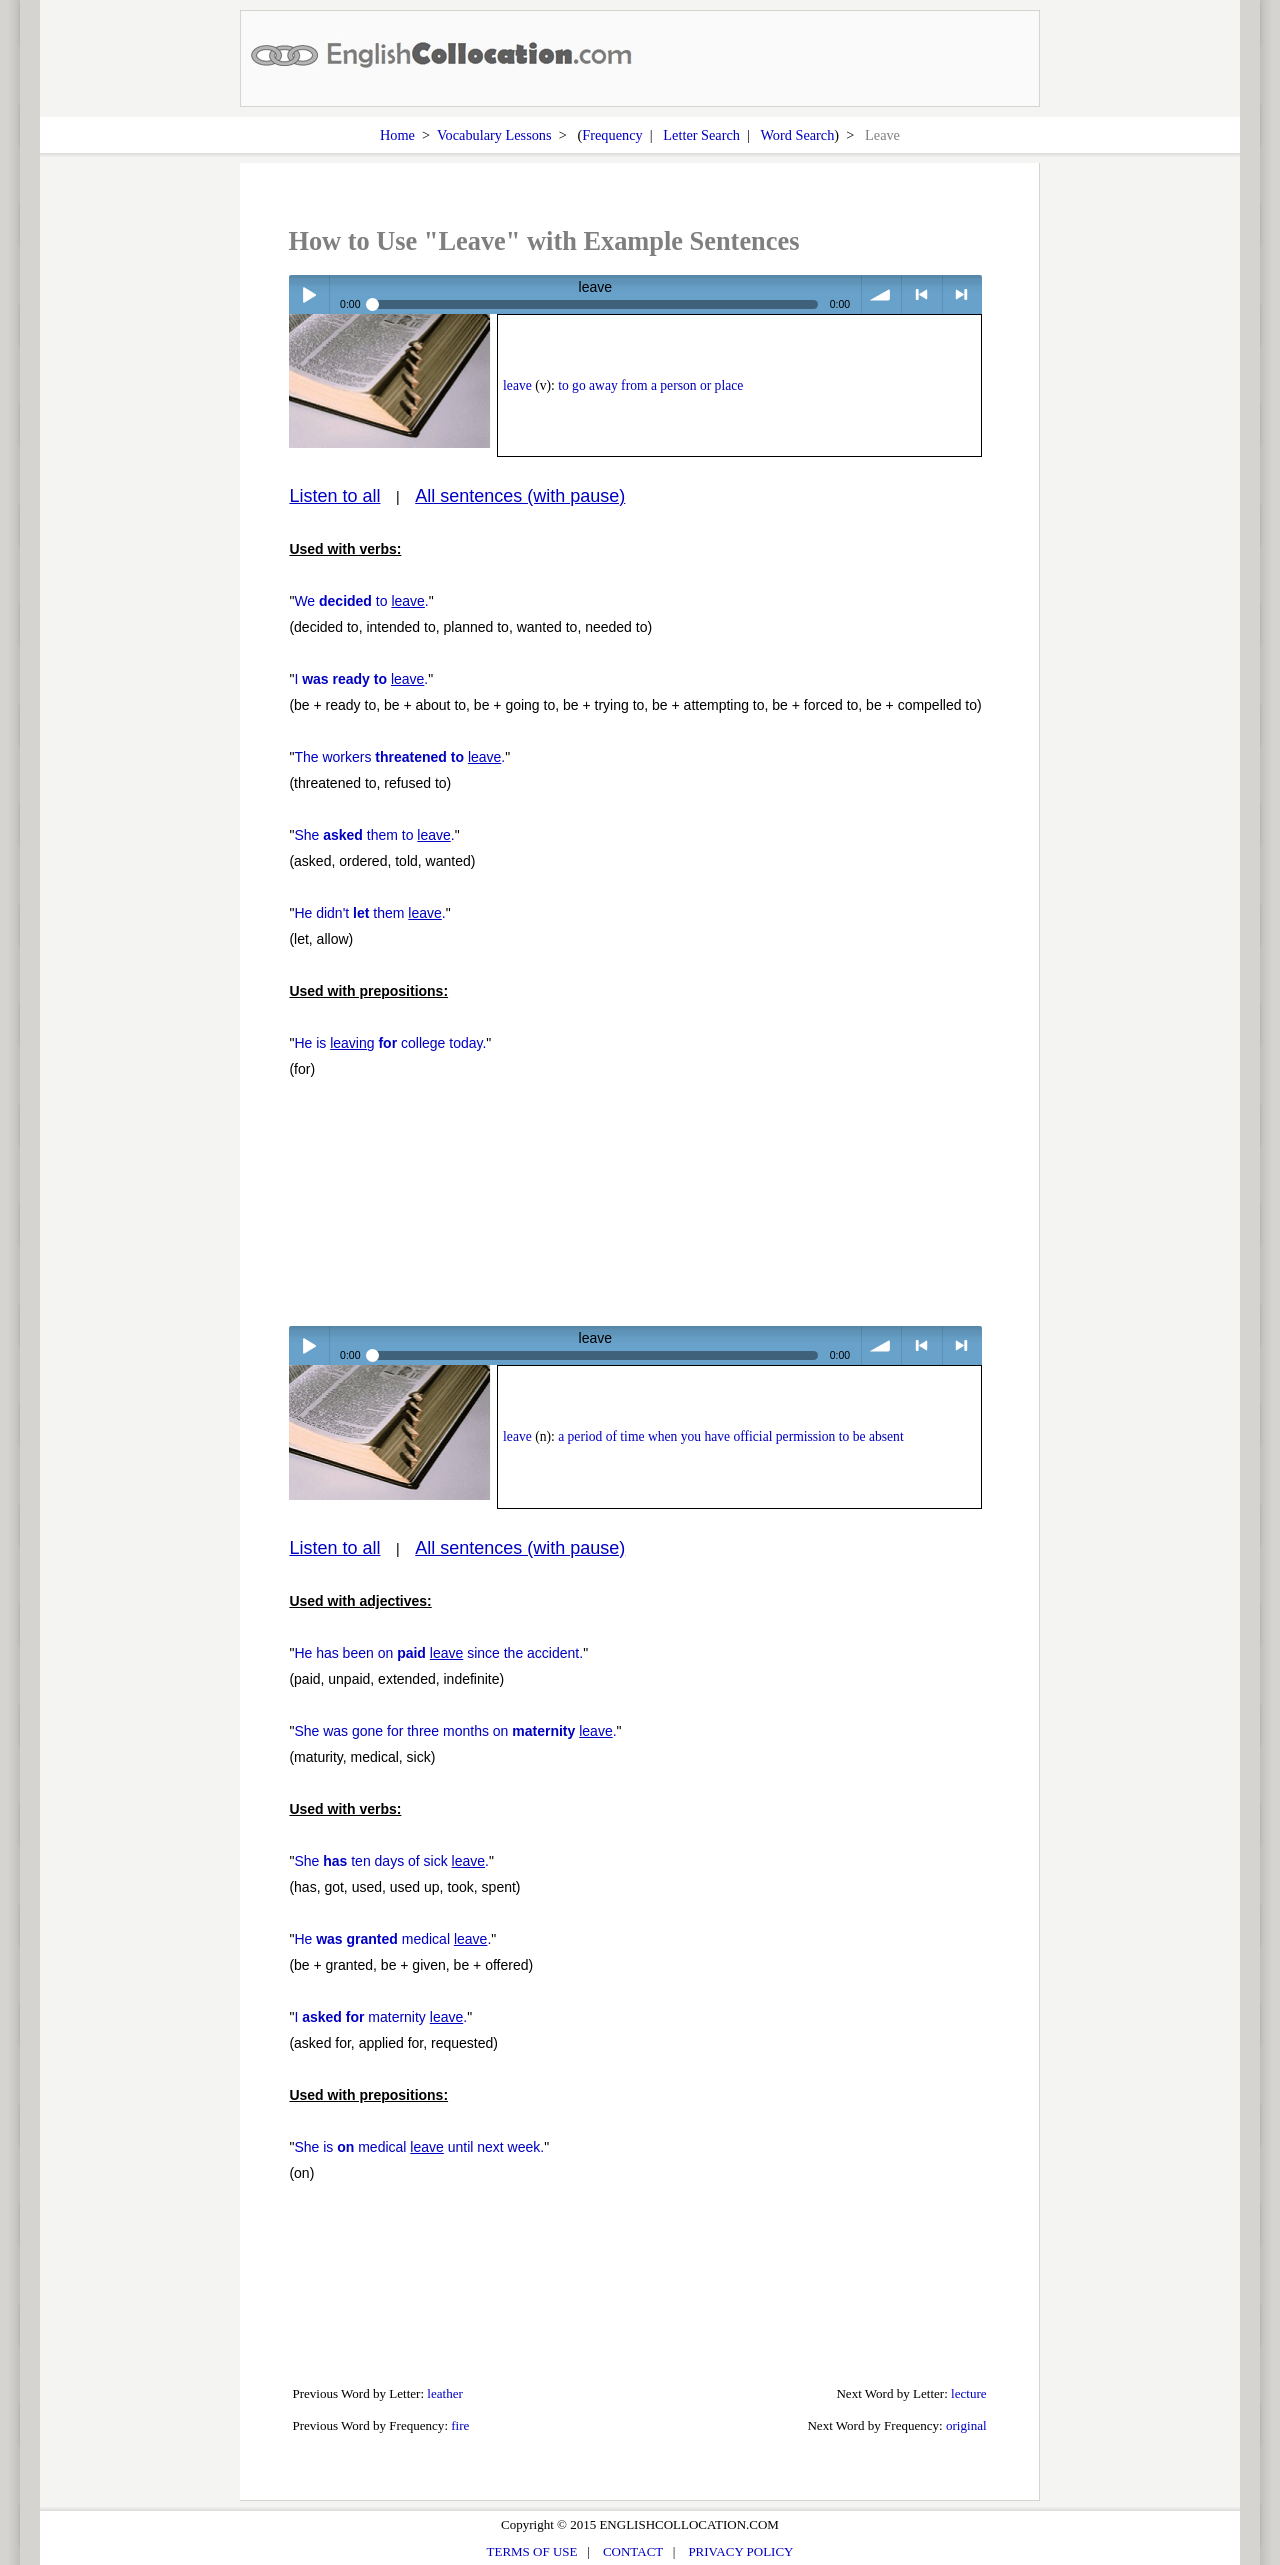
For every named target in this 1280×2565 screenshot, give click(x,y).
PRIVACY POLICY (740, 2551)
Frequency (612, 135)
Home (397, 135)
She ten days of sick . (391, 1861)
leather (445, 2393)
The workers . (399, 757)
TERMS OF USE (532, 2551)
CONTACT (633, 2551)
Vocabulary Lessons (494, 135)
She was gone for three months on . (455, 1731)
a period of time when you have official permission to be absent (731, 1436)
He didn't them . (369, 913)
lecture (969, 2393)
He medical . (392, 1939)
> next (962, 294)
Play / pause (308, 294)
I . (361, 679)
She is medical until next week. (419, 2147)
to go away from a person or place (650, 385)
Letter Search (701, 135)
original (966, 2425)
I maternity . (380, 2017)
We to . (361, 601)
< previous (921, 294)
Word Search (797, 135)
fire (460, 2425)
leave (517, 385)
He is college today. (390, 1043)
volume (881, 294)
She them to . (374, 835)
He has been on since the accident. (438, 1653)
